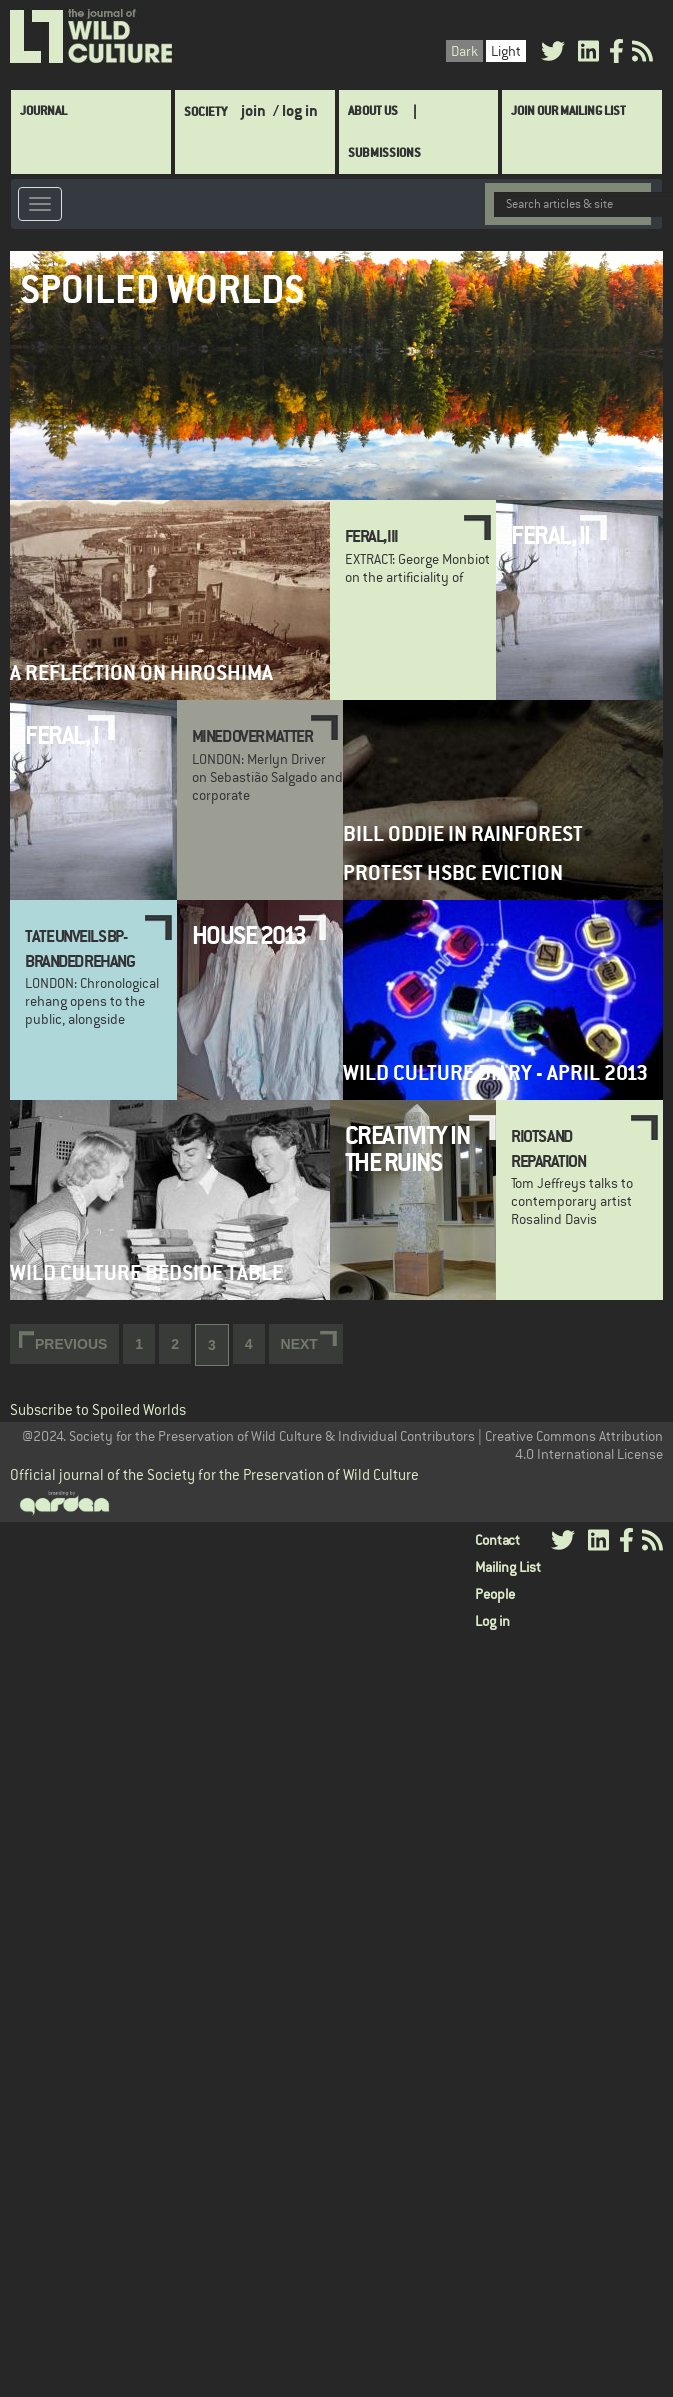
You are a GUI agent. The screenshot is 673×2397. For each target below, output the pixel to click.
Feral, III (371, 536)
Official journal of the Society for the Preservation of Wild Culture (214, 1474)
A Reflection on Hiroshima (141, 672)
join (253, 110)
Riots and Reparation (548, 1148)
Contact (497, 1540)
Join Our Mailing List (568, 110)
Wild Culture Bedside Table (146, 1272)
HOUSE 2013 (249, 935)
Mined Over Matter (252, 736)
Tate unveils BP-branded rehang (79, 948)
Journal (43, 110)
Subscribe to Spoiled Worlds (98, 1409)
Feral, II (550, 535)
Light (506, 51)
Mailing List (508, 1567)
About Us (373, 110)
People (495, 1594)
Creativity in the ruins (407, 1148)
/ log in (295, 110)
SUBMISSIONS (384, 152)
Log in (492, 1621)
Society (205, 111)
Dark (464, 51)
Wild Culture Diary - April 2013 (495, 1072)
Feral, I (61, 735)
